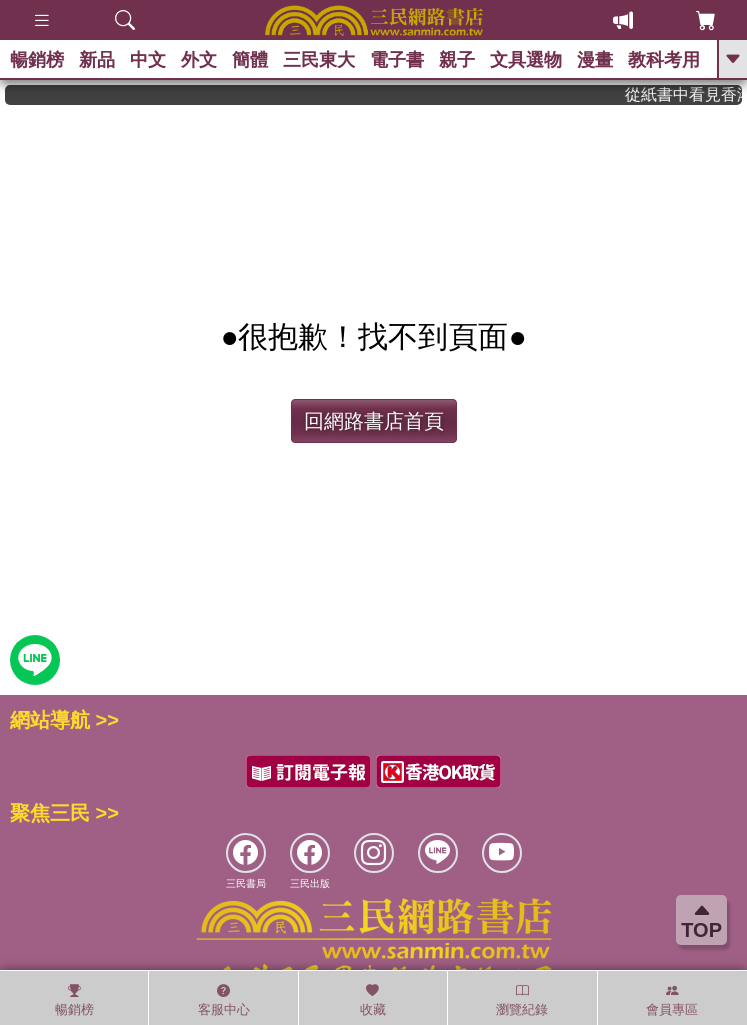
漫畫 (595, 60)
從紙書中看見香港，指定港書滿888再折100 (691, 94)
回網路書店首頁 (374, 421)
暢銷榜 (37, 60)
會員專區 (672, 1000)
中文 (148, 60)
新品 (97, 60)
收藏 (373, 1000)
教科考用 (664, 60)
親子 (457, 60)
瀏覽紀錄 (522, 1000)
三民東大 (319, 60)
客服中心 (224, 1000)
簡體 (250, 60)
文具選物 (526, 60)
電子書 (397, 60)
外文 (199, 60)
